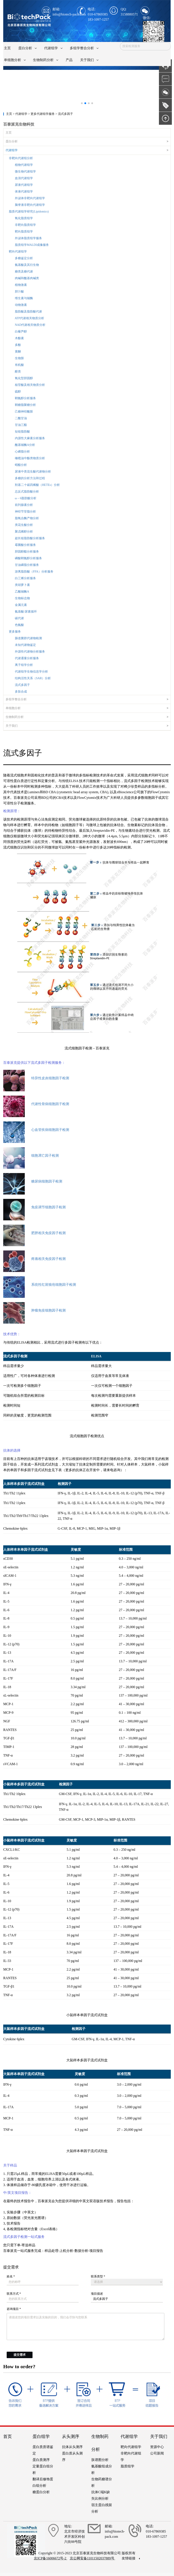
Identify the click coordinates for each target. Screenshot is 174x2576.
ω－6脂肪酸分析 (22, 498)
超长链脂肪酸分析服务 (27, 538)
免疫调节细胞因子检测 (48, 1207)
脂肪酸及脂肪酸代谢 (25, 311)
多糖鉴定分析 (21, 258)
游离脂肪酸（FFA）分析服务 (31, 571)
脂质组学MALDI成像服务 (29, 244)
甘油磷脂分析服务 (24, 565)
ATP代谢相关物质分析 (26, 318)
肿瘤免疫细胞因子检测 (48, 1310)
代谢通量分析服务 (24, 658)
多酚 (15, 344)
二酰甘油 (18, 418)
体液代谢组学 (21, 191)
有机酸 (16, 364)
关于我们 (12, 725)
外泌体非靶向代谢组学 (27, 198)
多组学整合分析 (16, 699)
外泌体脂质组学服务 (25, 238)
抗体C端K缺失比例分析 (100, 2495)
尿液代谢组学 (21, 184)
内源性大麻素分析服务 (27, 438)
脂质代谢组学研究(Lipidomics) (29, 211)
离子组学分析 (21, 665)
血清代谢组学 (21, 178)
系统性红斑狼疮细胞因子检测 (53, 1284)
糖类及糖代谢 (21, 271)
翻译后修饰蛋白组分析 (43, 2482)
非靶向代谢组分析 (21, 158)
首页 (7, 2436)
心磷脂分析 (19, 451)
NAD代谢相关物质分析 (27, 324)
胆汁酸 (16, 291)
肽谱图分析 (100, 2460)
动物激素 (18, 304)
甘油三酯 (18, 425)
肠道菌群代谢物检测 (25, 638)
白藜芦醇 (18, 331)
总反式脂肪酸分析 (24, 491)
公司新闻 (157, 2453)
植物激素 (18, 284)
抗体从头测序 (72, 2447)
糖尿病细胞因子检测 (46, 1181)
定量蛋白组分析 (43, 2469)
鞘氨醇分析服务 (22, 398)
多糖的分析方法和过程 (27, 478)
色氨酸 (16, 625)
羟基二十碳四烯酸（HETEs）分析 (34, 485)
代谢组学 (12, 150)
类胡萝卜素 (19, 585)
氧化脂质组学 (21, 218)
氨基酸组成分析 (101, 2469)
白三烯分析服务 (22, 578)
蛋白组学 (41, 2436)
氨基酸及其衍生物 (24, 264)
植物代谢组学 (21, 164)
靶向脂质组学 (21, 231)
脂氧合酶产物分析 (24, 518)
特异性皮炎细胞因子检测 (50, 1078)
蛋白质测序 (41, 2460)
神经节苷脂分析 (22, 511)
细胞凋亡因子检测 (45, 1155)
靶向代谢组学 (18, 251)
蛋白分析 (12, 141)
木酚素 (16, 338)
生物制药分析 (15, 717)
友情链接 (131, 2558)
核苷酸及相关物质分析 (27, 384)
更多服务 (15, 631)
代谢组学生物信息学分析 (28, 671)
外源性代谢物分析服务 (27, 651)
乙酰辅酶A (19, 591)
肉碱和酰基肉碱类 (24, 278)
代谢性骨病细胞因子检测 (50, 1104)
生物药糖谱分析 (101, 2482)
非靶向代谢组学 (131, 2456)
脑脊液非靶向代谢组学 (27, 204)
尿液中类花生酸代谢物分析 (30, 471)
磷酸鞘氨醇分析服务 (25, 558)
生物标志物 (19, 598)
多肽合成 (18, 691)
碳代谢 (16, 618)
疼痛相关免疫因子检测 (48, 1259)
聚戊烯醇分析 (21, 531)
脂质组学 (127, 2466)
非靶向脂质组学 (22, 224)
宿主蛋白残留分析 (101, 2508)
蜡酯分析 (18, 465)
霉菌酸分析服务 (22, 545)
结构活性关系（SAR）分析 (30, 678)
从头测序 (70, 2436)
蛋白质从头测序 (72, 2456)
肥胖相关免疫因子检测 (48, 1233)
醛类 (15, 371)
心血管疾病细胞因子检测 (50, 1130)
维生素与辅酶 (21, 298)
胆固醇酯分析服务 (24, 551)
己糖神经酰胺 (21, 411)
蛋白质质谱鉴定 (43, 2450)
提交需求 (20, 2354)
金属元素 (18, 605)
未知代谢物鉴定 (22, 645)
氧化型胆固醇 (21, 378)
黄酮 (15, 351)
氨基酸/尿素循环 (23, 611)
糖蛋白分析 (41, 2492)
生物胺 (16, 358)
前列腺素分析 (21, 505)
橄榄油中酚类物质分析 (27, 458)
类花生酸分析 (21, 525)
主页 (9, 113)
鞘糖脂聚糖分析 (22, 404)
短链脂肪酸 (19, 431)
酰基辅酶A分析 (22, 445)
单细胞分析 (13, 708)
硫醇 (15, 391)
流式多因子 (19, 685)
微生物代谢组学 (22, 171)
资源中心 (157, 2447)
